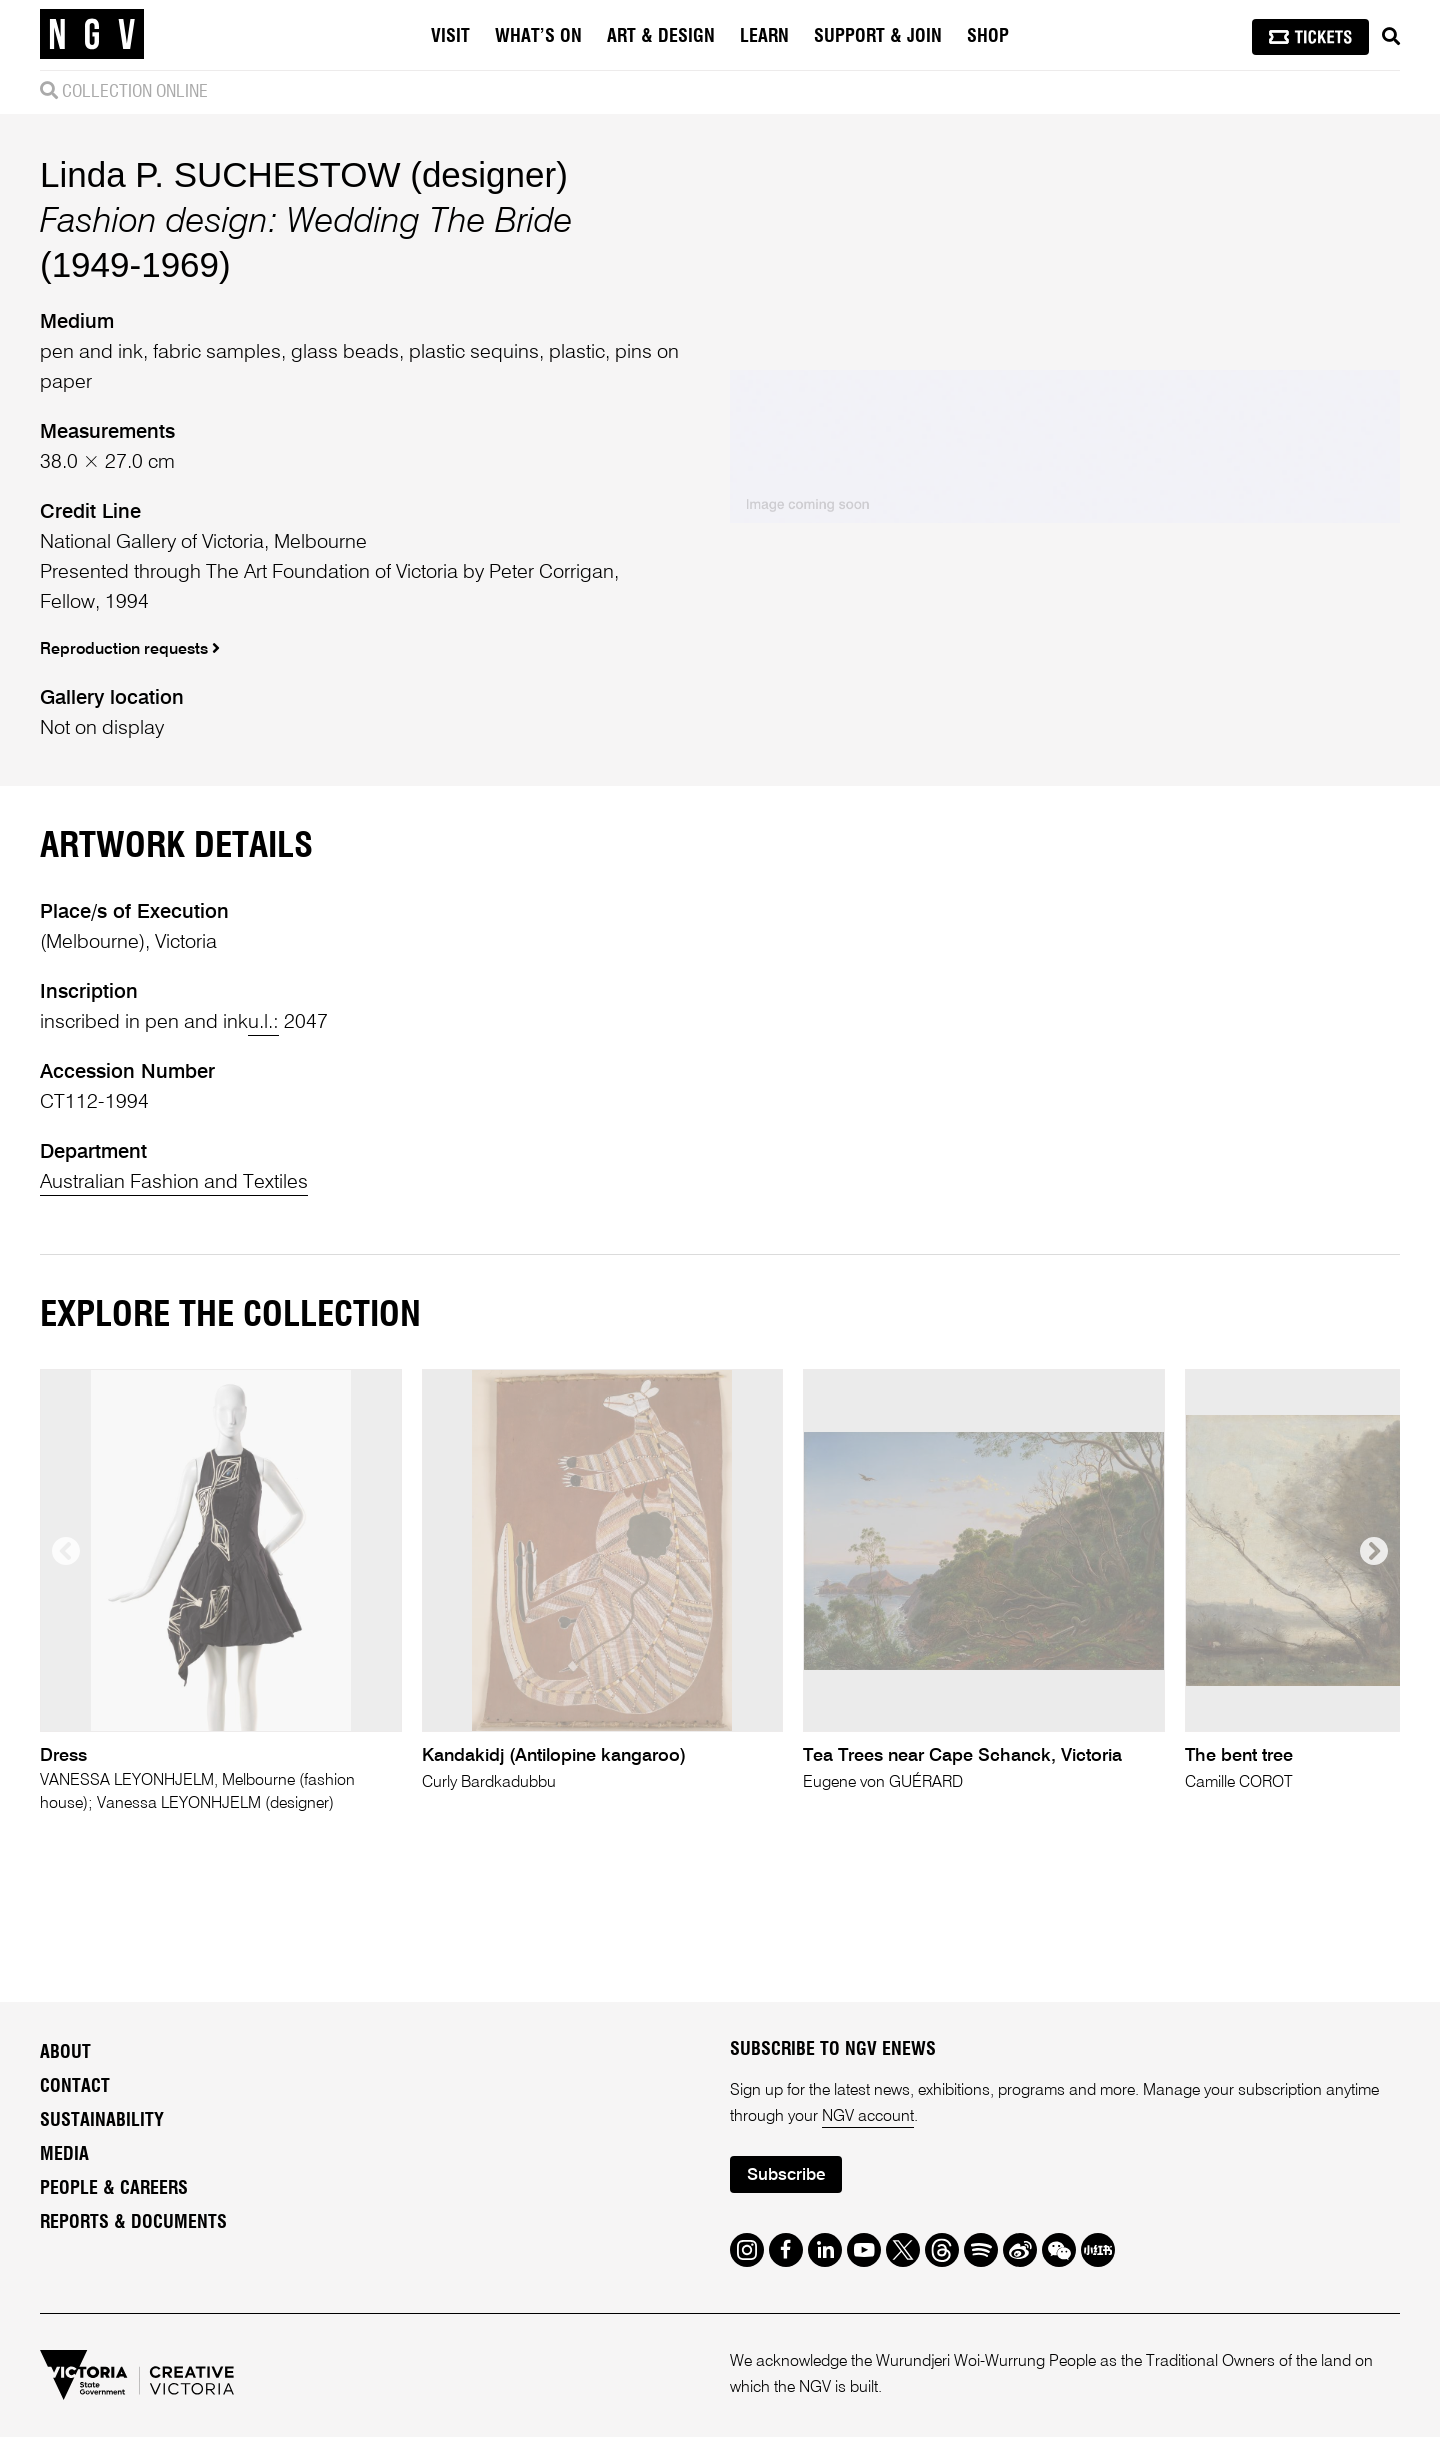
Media (64, 2155)
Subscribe (786, 2175)
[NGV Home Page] (92, 35)
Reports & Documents (133, 2223)
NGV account (868, 2117)
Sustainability (102, 2121)
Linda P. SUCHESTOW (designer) (304, 174)
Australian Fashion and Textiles (174, 1183)
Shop (988, 37)
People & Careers (114, 2189)
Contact (75, 2087)
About (65, 2053)
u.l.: (263, 1023)
